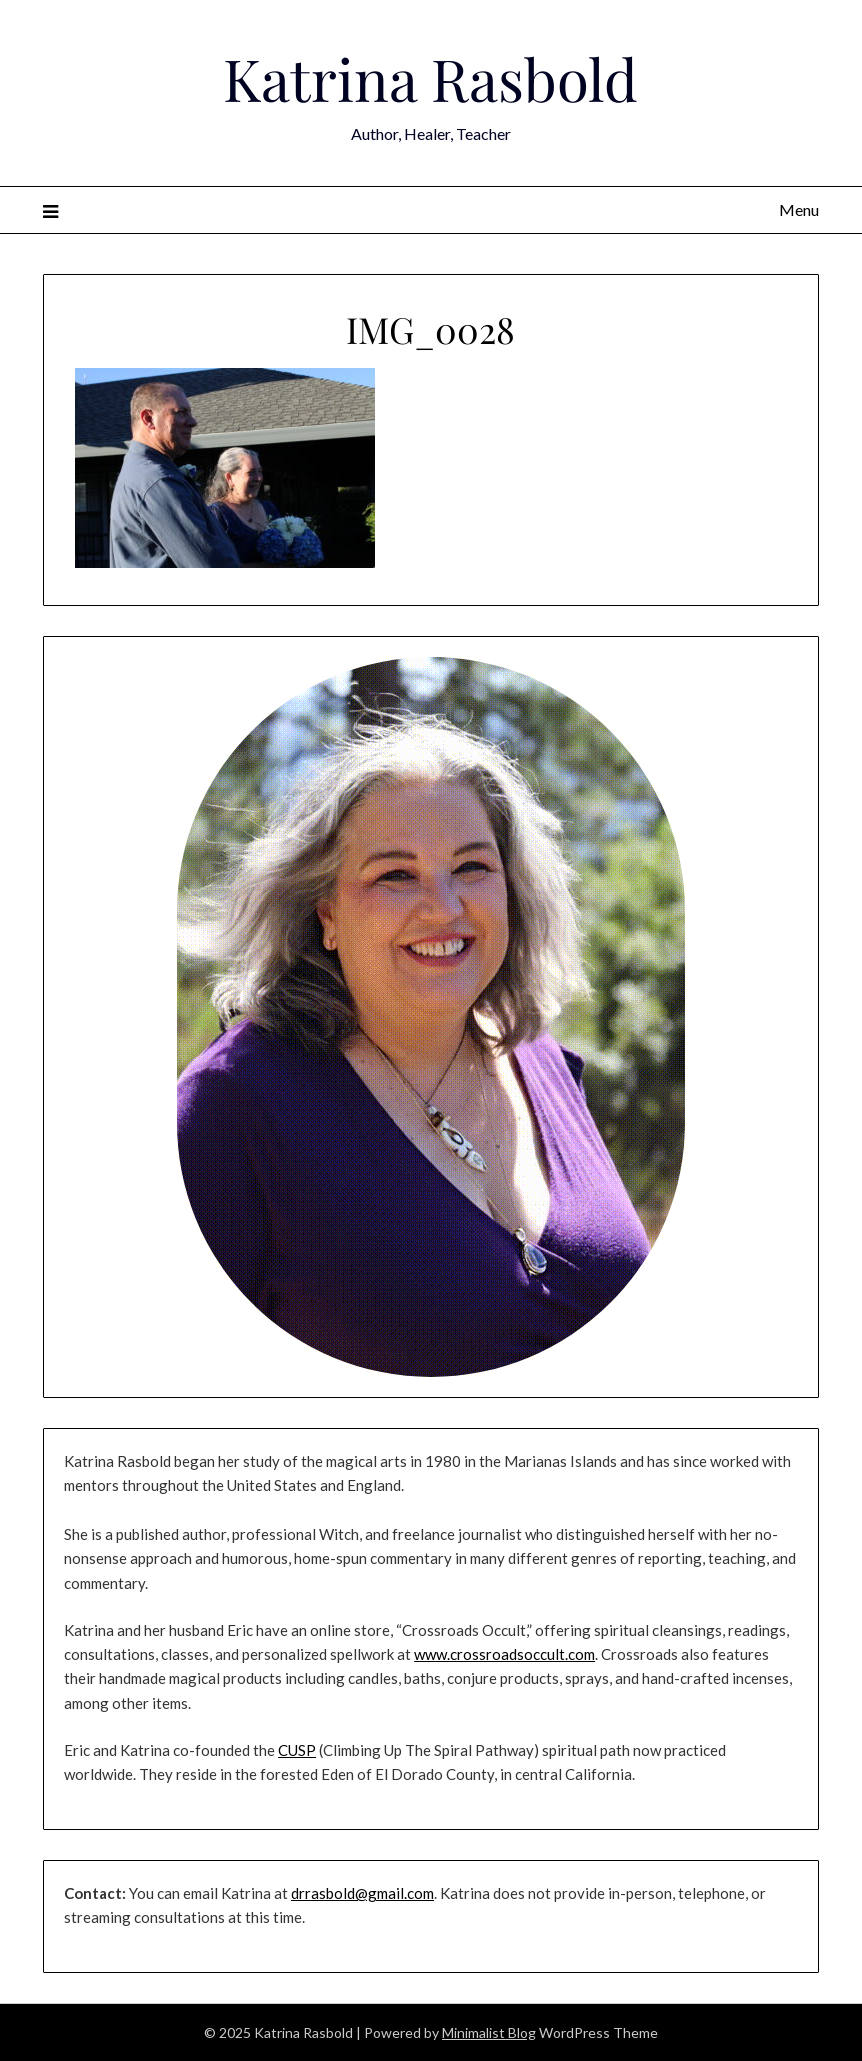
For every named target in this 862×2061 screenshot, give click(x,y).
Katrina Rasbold (430, 78)
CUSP (297, 1750)
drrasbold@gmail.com (362, 1893)
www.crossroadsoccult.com (504, 1654)
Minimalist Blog (489, 2032)
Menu (799, 209)
